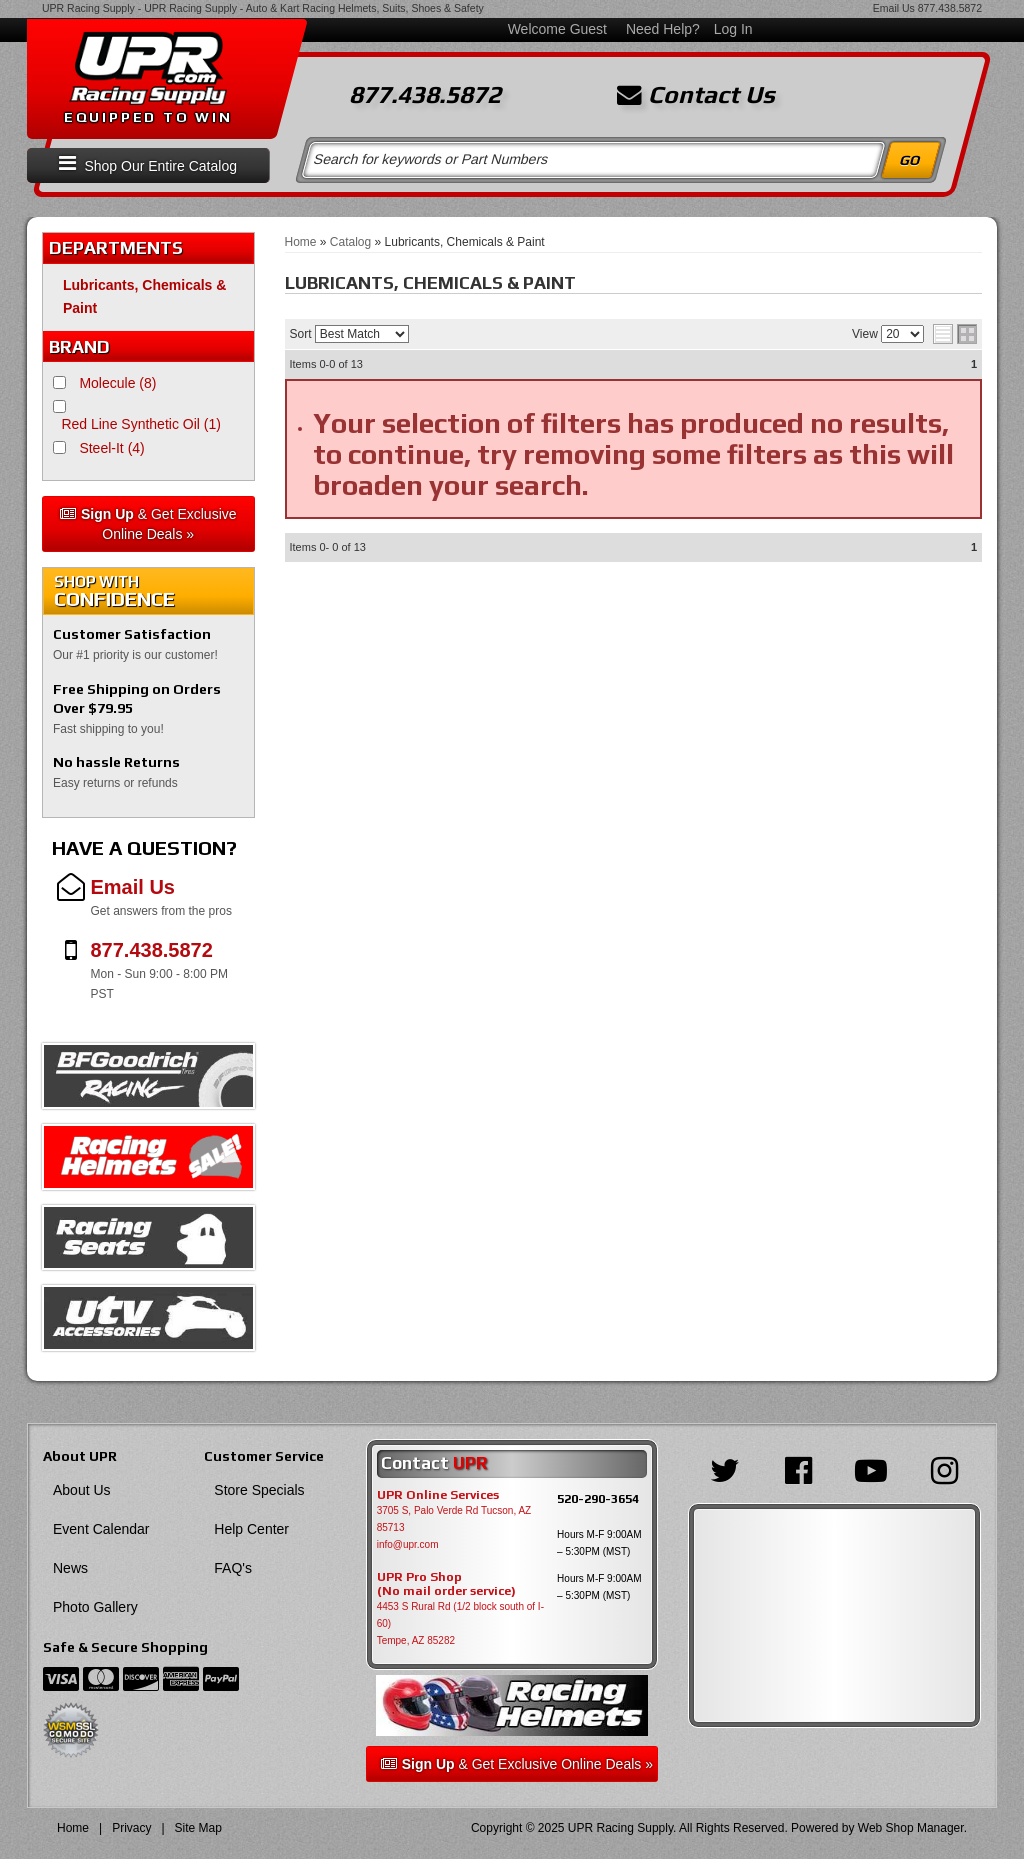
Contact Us (696, 95)
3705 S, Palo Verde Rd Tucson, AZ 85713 (454, 1519)
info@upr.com (408, 1544)
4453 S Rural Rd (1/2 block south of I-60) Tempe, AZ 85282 (460, 1623)
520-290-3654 (598, 1498)
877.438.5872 (950, 8)
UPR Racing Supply (88, 8)
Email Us (894, 8)
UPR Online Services (438, 1495)
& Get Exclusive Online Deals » (148, 524)
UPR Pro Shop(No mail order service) (446, 1584)
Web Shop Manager (911, 1828)
